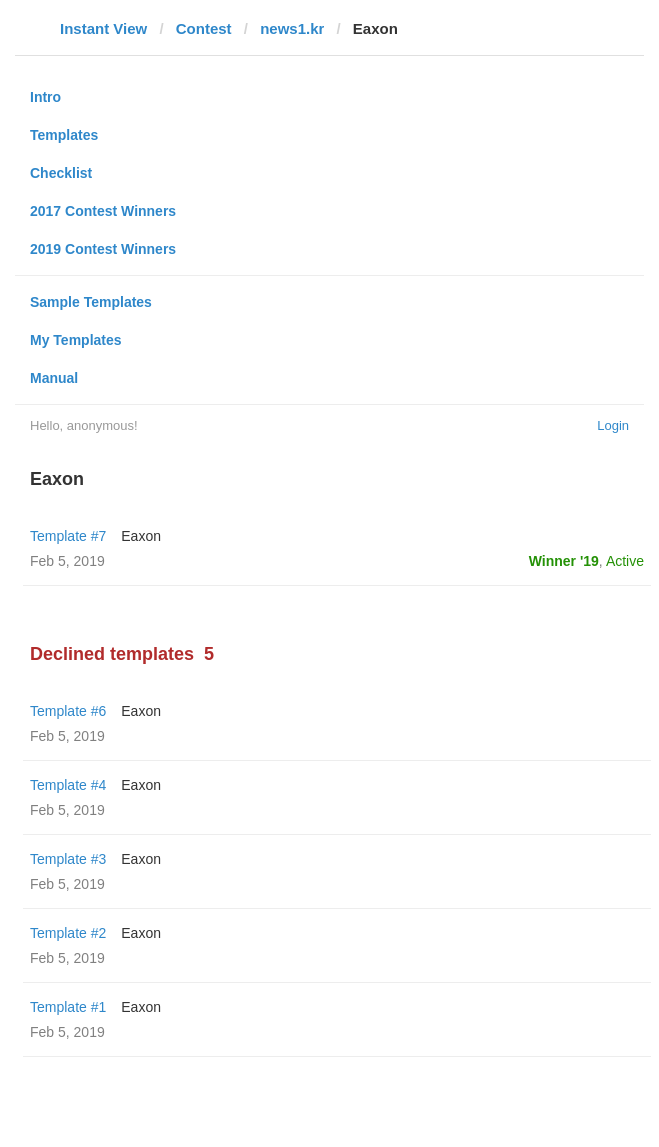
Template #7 (68, 536)
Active (625, 561)
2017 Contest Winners (103, 211)
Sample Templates (91, 302)
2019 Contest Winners (103, 249)
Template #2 (68, 933)
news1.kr (292, 28)
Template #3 (68, 859)
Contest (204, 28)
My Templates (76, 340)
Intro (45, 97)
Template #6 (68, 711)
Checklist (61, 173)
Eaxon (141, 536)
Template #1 (68, 1007)
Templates (64, 135)
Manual (54, 378)
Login (613, 425)
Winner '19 (564, 561)
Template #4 (68, 785)
